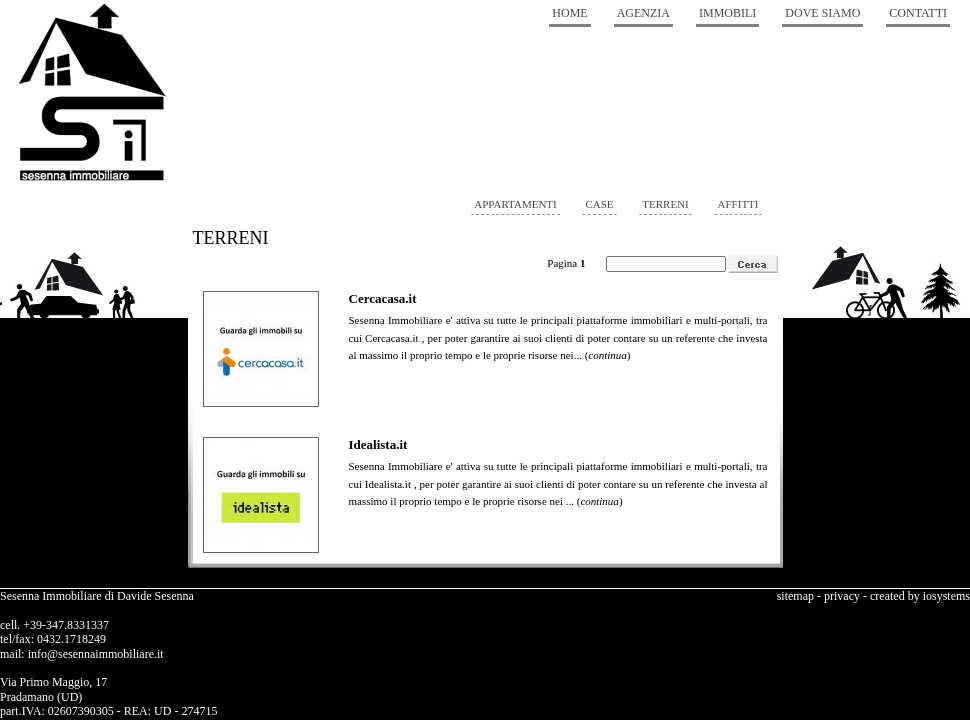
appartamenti (515, 204)
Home (569, 13)
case (599, 204)
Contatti (918, 13)
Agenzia (643, 13)
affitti (738, 204)
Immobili (727, 13)
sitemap (795, 596)
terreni (665, 204)
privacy (842, 596)
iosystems (946, 596)
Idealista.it (378, 444)
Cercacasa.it (383, 298)
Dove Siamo (822, 13)
